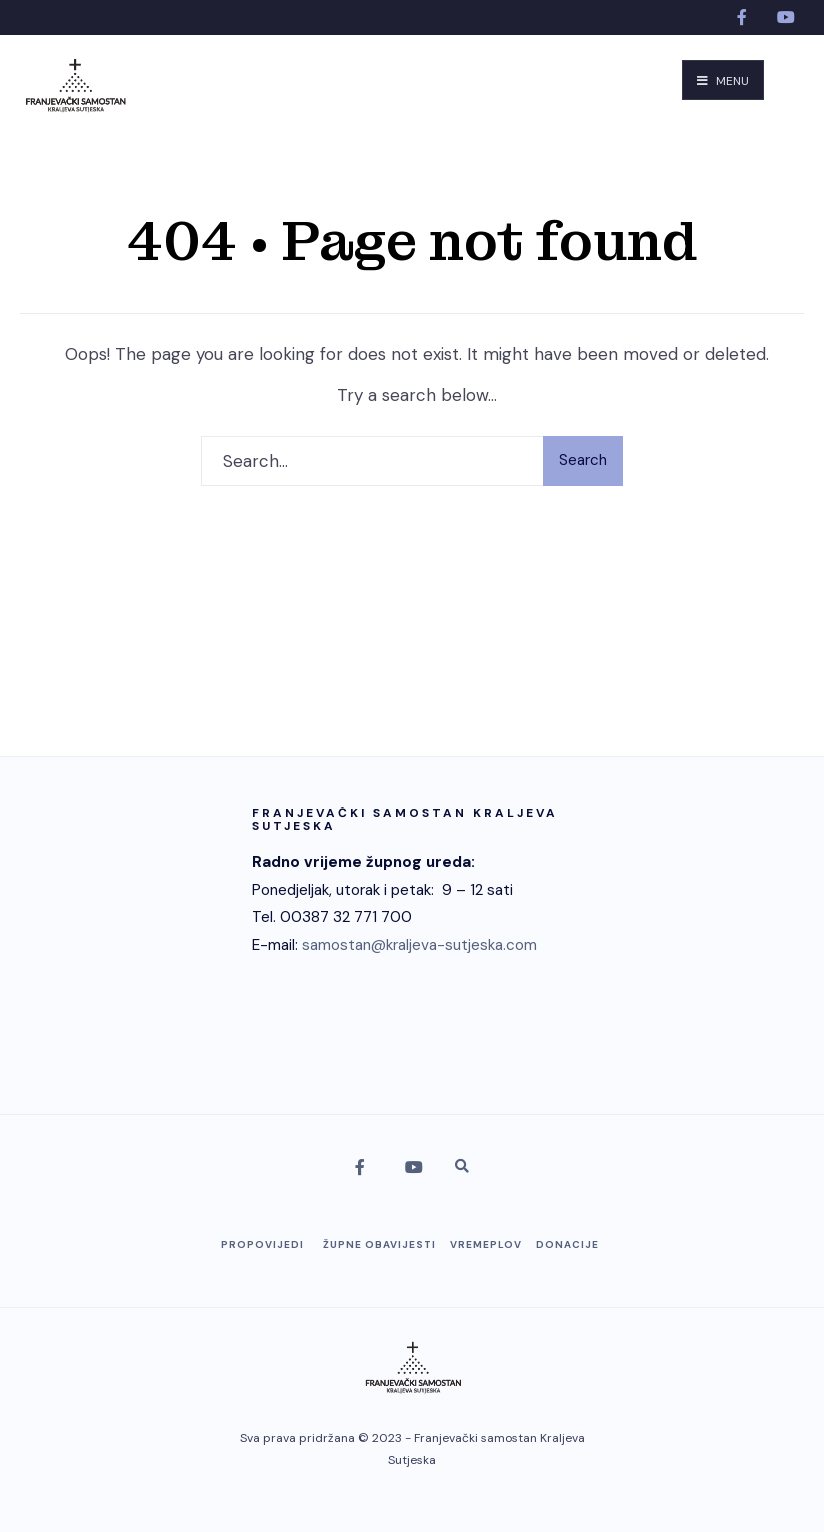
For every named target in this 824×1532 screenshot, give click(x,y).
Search (583, 460)
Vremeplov (486, 1244)
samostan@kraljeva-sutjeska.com (419, 945)
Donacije (567, 1244)
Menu (723, 81)
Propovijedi (262, 1244)
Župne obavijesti (379, 1244)
